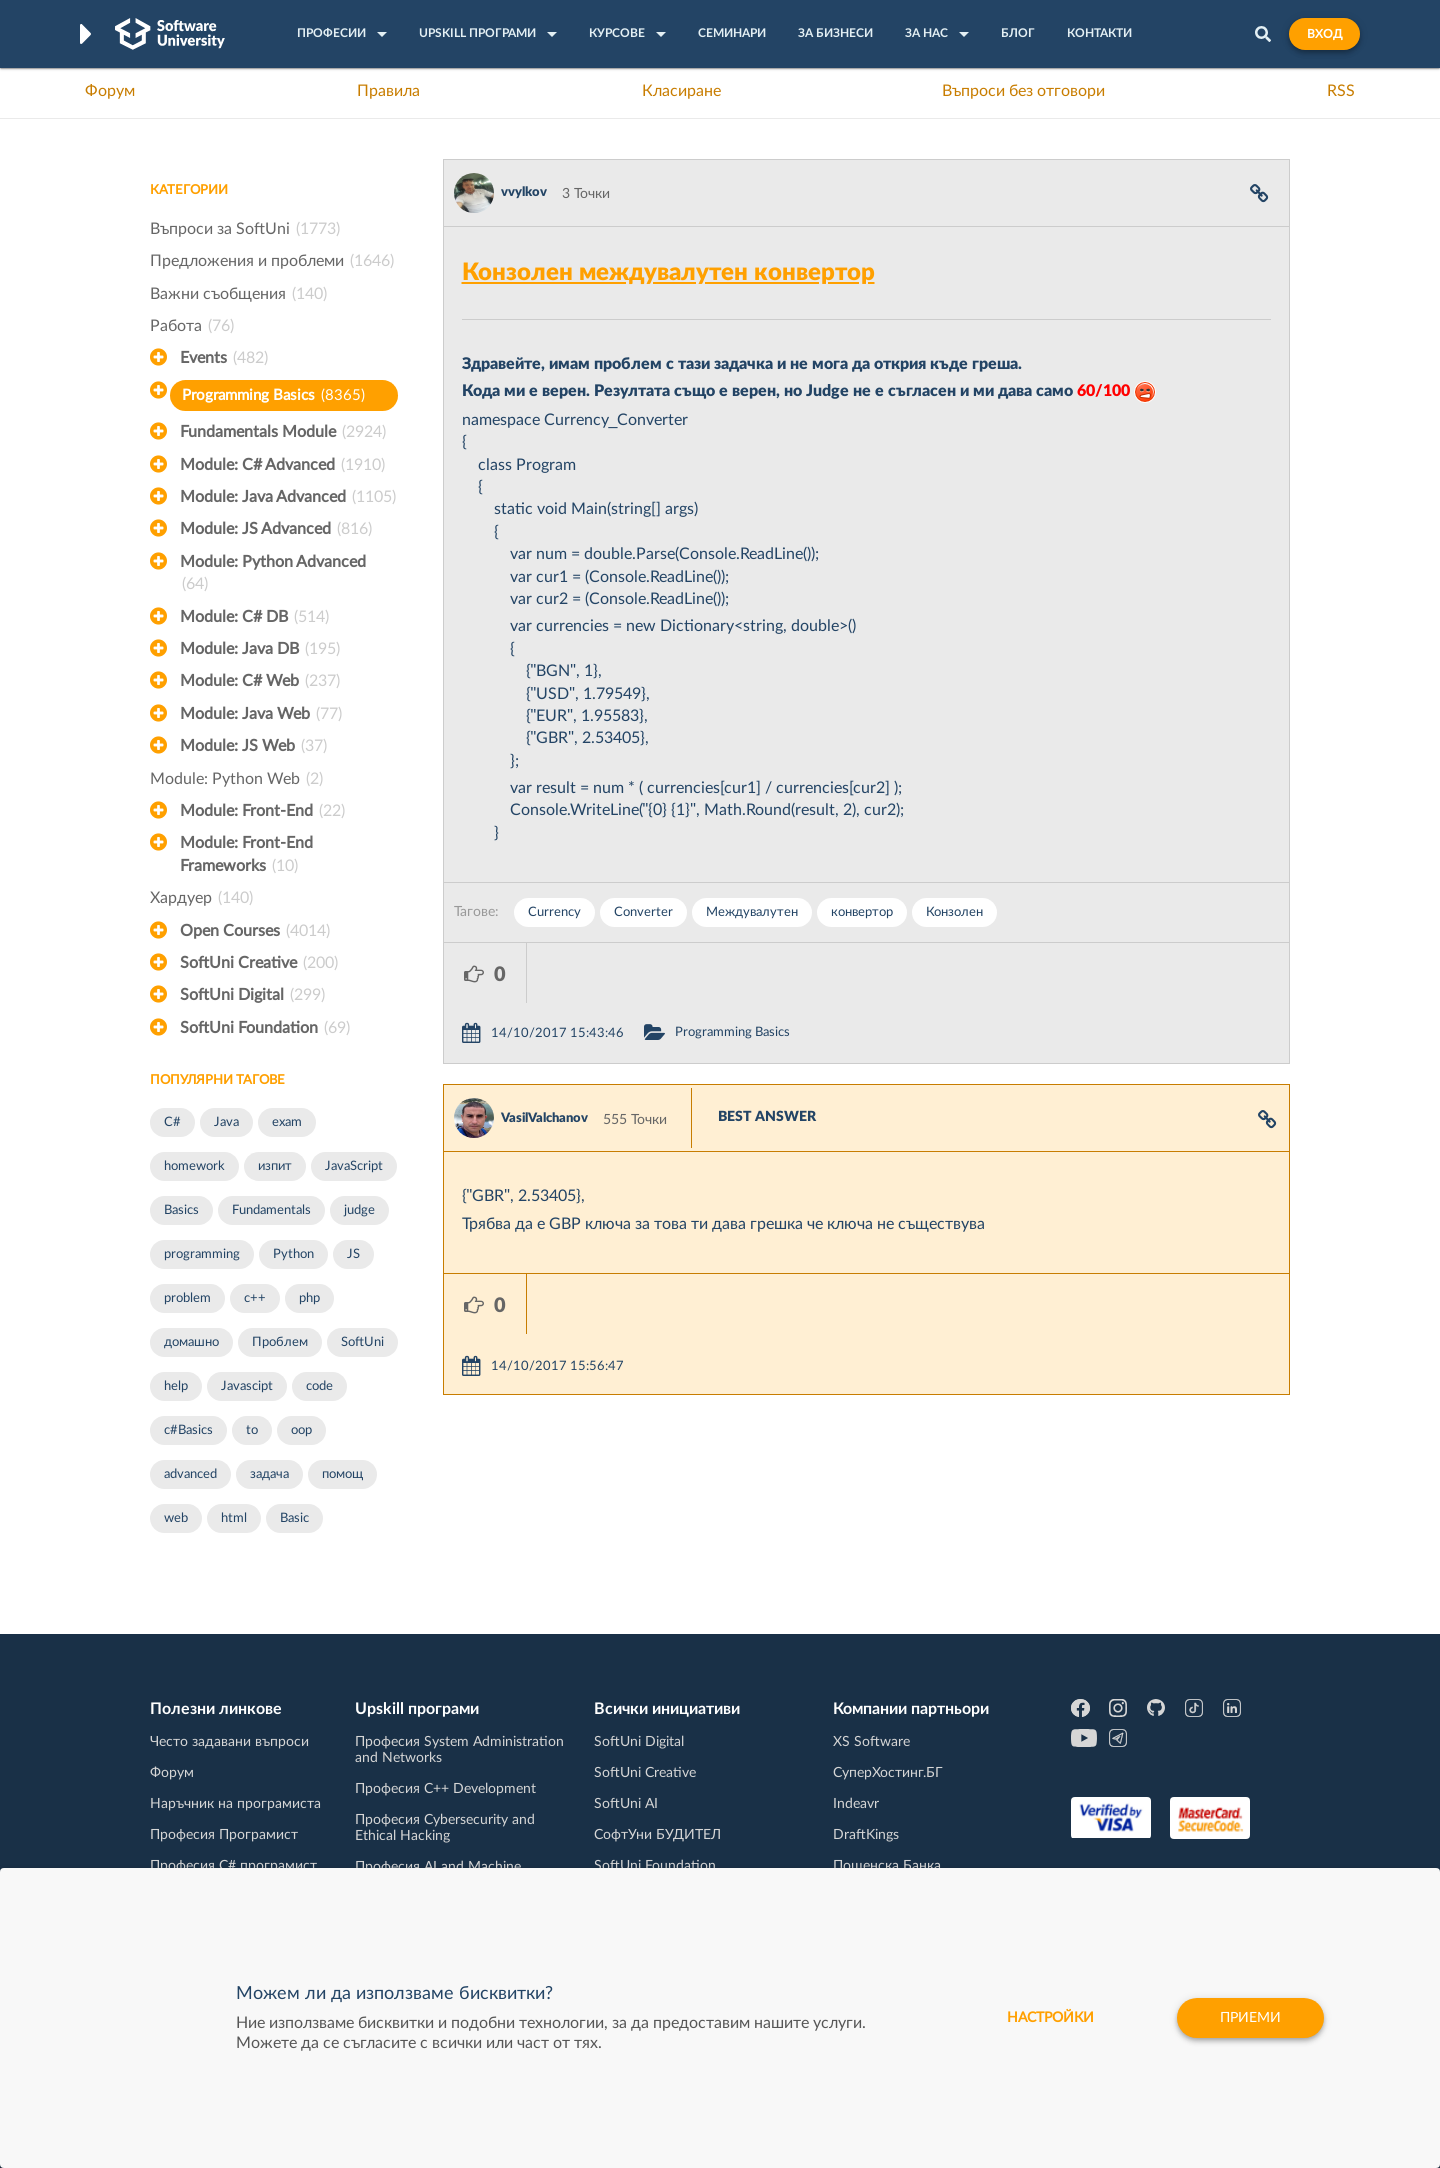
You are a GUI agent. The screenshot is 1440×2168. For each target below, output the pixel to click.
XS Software (871, 1742)
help (176, 1386)
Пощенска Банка (887, 1866)
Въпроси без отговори (1023, 91)
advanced (190, 1474)
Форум (110, 91)
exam (287, 1122)
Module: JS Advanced (276, 529)
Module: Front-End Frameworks (246, 856)
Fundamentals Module (283, 432)
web (176, 1518)
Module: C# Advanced (282, 465)
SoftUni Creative (259, 963)
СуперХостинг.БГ (888, 1773)
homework (194, 1166)
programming (202, 1254)
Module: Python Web (236, 779)
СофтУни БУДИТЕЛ (657, 1835)
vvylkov (524, 192)
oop (301, 1430)
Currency (554, 912)
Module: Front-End (262, 811)
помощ (342, 1474)
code (319, 1386)
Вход (1324, 34)
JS (353, 1254)
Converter (643, 912)
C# (172, 1122)
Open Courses (255, 931)
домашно (191, 1342)
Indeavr (856, 1804)
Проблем (280, 1342)
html (234, 1518)
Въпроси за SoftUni (245, 229)
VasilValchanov (544, 1058)
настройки (1050, 2018)
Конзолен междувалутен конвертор (668, 273)
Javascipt (247, 1386)
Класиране (681, 91)
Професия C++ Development (445, 1789)
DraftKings (866, 1835)
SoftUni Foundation (265, 1028)
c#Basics (188, 1430)
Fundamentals (271, 1210)
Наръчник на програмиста (235, 1804)
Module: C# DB (254, 617)
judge (359, 1210)
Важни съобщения (238, 294)
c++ (255, 1298)
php (309, 1298)
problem (187, 1298)
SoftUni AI (626, 1804)
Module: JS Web (253, 746)
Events (224, 358)
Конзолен (954, 912)
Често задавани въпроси (229, 1742)
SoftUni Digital (252, 995)
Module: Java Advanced (288, 497)
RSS (1341, 91)
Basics (181, 1210)
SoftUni (362, 1342)
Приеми (1250, 2018)
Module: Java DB (260, 649)
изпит (275, 1166)
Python (293, 1254)
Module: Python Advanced (273, 575)
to (252, 1430)
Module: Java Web (261, 714)
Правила (388, 91)
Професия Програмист (224, 1835)
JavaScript (354, 1166)
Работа (192, 326)
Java (226, 1122)
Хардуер (201, 898)
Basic (294, 1518)
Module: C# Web (260, 681)
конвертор (862, 912)
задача (269, 1474)
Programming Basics (273, 395)
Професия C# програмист (233, 1866)
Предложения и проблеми (272, 261)
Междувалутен (752, 912)
